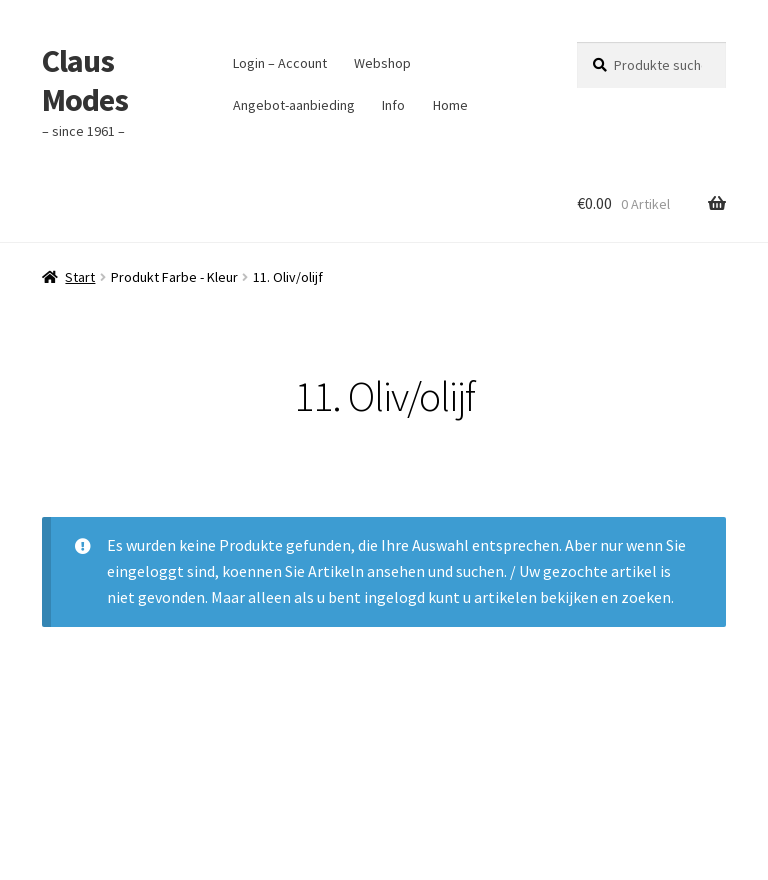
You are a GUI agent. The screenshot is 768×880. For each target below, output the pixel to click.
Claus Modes (85, 80)
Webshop (382, 63)
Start (80, 277)
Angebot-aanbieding (294, 105)
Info (393, 105)
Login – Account (280, 63)
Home (450, 105)
